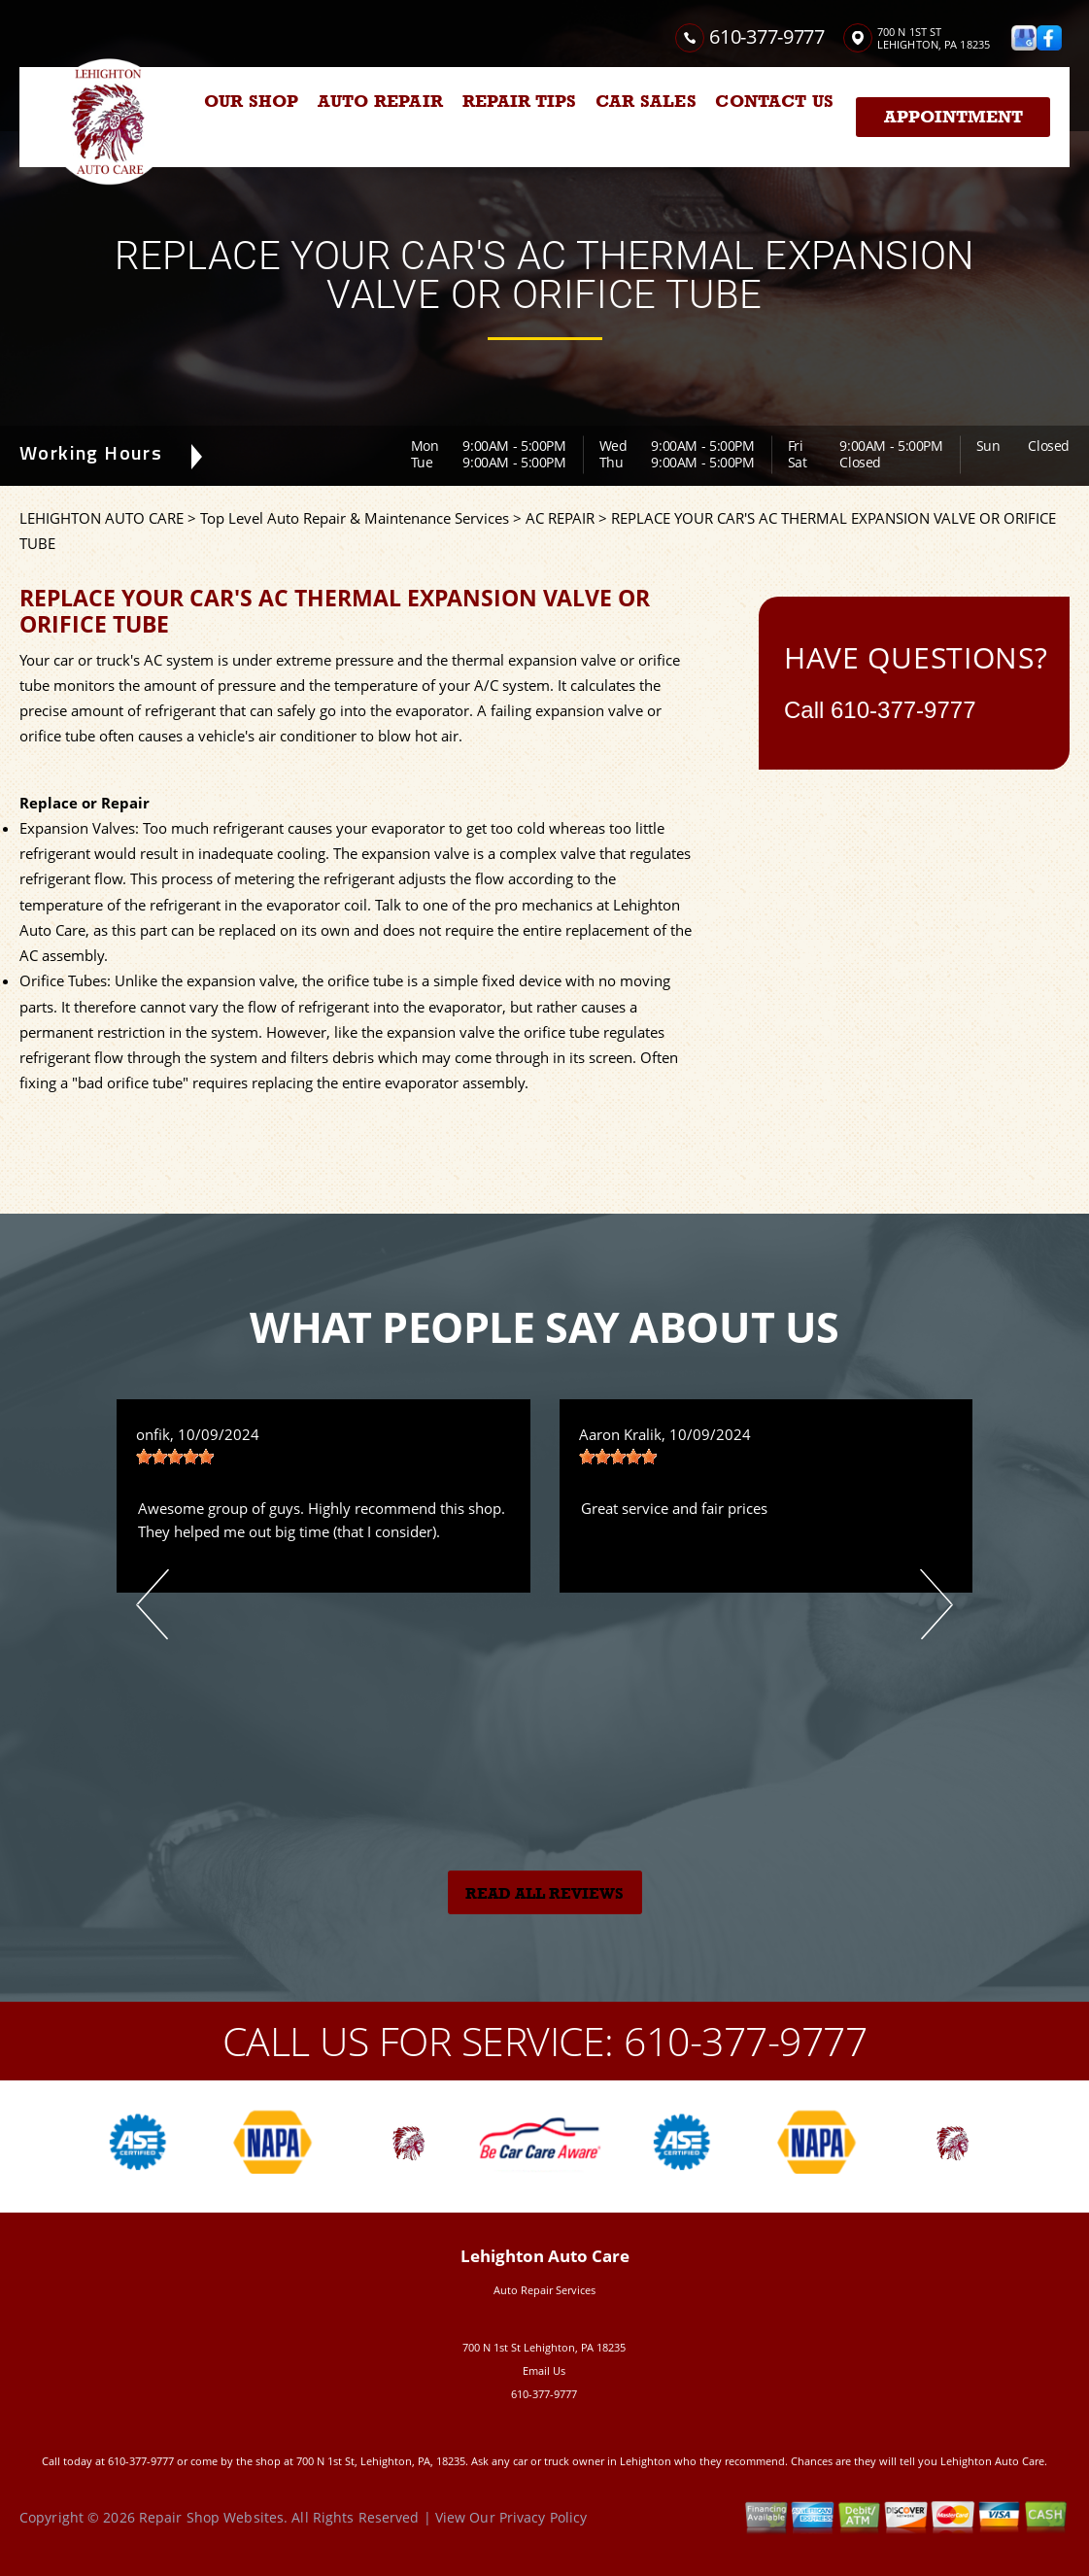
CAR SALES (646, 101)
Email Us (544, 2370)
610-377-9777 (766, 36)
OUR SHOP (251, 101)
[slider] (175, 1456)
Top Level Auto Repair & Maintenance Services (354, 518)
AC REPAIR (560, 518)
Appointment (953, 116)
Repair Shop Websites (211, 2517)
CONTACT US (774, 101)
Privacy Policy (543, 2517)
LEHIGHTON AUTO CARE (101, 518)
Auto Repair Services (544, 2290)
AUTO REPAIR (380, 101)
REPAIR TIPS (519, 101)
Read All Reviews (544, 1894)
